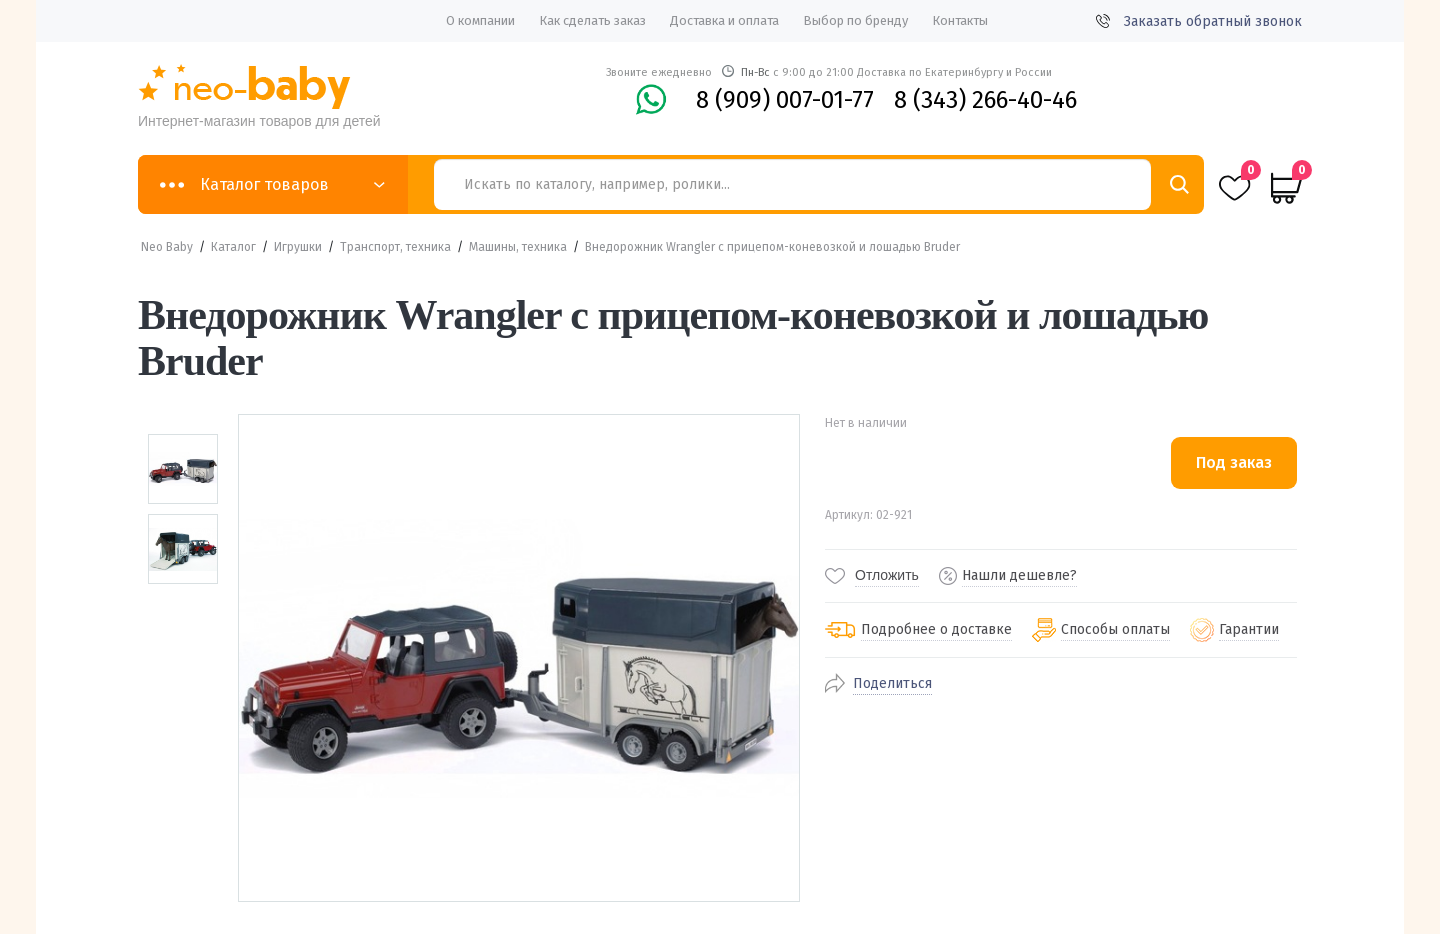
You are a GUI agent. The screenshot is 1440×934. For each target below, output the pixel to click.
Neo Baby (167, 247)
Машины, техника (518, 247)
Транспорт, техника (395, 247)
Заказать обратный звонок (1199, 21)
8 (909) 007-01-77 (785, 100)
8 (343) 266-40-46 (985, 100)
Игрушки (298, 247)
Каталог (233, 247)
